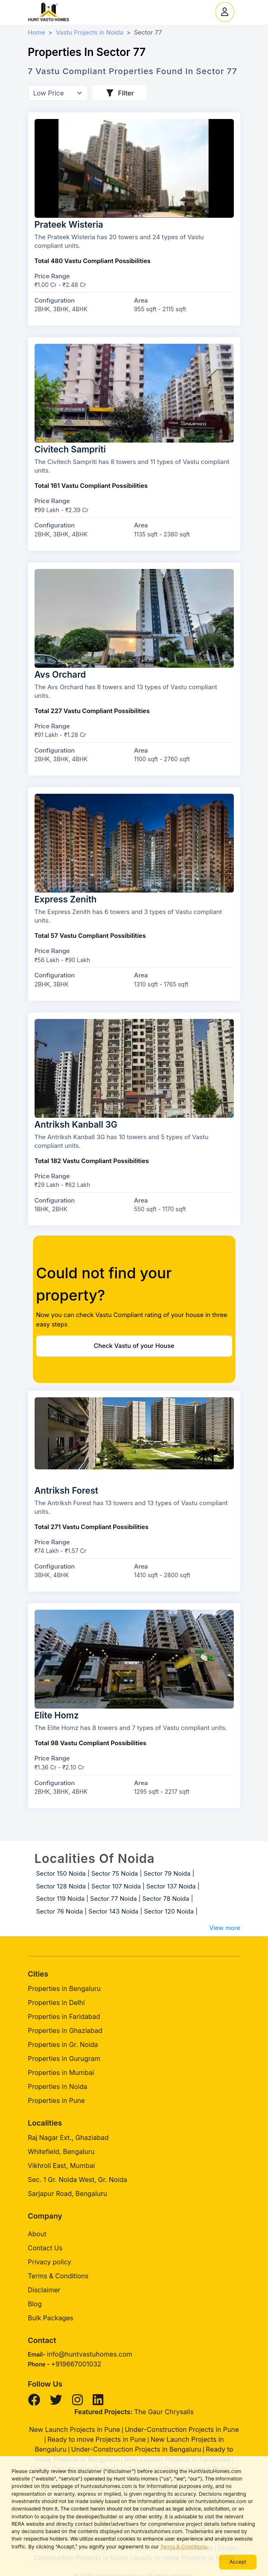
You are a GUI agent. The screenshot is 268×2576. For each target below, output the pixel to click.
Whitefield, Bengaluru (61, 2151)
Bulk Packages (51, 2318)
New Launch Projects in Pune (74, 2429)
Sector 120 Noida (169, 1911)
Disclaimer (44, 2290)
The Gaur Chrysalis (164, 2412)
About (37, 2234)
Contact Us (45, 2248)
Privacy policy (49, 2262)
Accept (237, 2562)
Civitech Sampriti (70, 449)
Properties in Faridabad (64, 2016)
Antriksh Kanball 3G (76, 1124)
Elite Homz (57, 1715)
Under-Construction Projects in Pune (182, 2429)
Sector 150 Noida (61, 1873)
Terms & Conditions (183, 2546)
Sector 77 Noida (113, 1898)
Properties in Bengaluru (64, 1988)
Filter (119, 93)
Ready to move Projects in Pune (96, 2439)
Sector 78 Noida (165, 1898)
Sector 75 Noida (114, 1873)
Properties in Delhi (56, 2002)
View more (224, 1928)
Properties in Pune (56, 2100)
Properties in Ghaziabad (65, 2030)
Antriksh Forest (66, 1490)
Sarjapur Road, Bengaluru (67, 2193)
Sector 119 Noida (60, 1898)
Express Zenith (66, 899)
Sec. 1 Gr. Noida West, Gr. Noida (77, 2179)
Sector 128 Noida (61, 1886)
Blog (35, 2304)
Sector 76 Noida (59, 1911)
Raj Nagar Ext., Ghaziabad (68, 2137)
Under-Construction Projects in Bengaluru (136, 2449)
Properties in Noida (57, 2086)
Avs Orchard (60, 674)
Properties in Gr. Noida (63, 2044)
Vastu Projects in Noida (89, 32)
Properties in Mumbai (61, 2072)
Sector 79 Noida (167, 1873)
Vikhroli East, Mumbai (61, 2165)
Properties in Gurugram (64, 2058)
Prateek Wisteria (69, 224)
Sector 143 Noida (113, 1911)
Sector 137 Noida (171, 1886)
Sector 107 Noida (116, 1886)
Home (36, 32)
